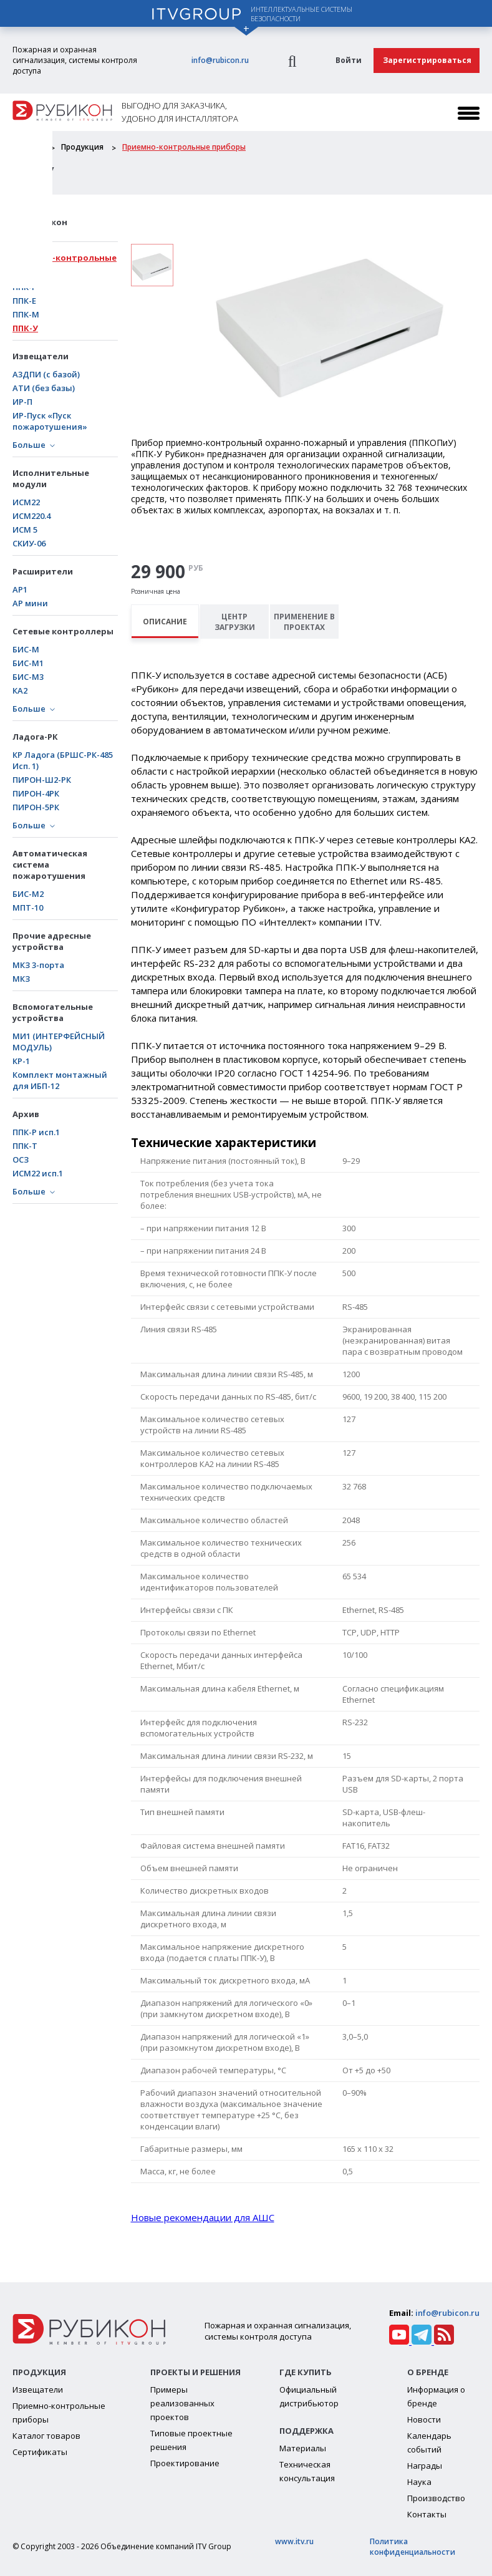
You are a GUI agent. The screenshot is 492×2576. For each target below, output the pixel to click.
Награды (424, 2465)
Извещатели (40, 356)
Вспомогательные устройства (52, 1012)
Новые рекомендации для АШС (202, 2217)
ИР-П (22, 401)
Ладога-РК (35, 736)
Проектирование (184, 2463)
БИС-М (25, 649)
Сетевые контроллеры (62, 631)
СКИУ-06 (29, 543)
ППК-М (25, 314)
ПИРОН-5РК (35, 807)
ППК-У (25, 328)
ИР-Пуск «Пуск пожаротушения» (49, 421)
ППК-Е (24, 300)
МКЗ (21, 978)
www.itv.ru (294, 2541)
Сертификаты (39, 2451)
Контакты (426, 2514)
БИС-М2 (28, 893)
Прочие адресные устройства (51, 941)
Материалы (302, 2448)
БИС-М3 (28, 676)
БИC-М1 (28, 663)
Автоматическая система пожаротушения (49, 864)
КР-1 (21, 1061)
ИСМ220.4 (31, 515)
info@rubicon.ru (220, 60)
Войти (348, 60)
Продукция (82, 147)
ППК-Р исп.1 (36, 1132)
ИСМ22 (26, 502)
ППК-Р (24, 287)
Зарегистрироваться (427, 60)
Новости (424, 2419)
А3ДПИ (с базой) (46, 374)
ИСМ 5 (24, 529)
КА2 (19, 690)
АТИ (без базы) (43, 388)
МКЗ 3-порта (38, 965)
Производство (436, 2498)
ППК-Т (24, 1145)
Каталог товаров (46, 2435)
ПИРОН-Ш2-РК (41, 779)
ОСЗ (20, 1159)
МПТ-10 (27, 907)
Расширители (42, 571)
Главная (27, 147)
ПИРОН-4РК (35, 793)
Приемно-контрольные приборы (184, 147)
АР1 (19, 589)
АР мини (30, 603)
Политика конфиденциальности (412, 2546)
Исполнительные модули (50, 478)
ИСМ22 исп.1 (37, 1173)
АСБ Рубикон (39, 222)
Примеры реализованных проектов (182, 2403)
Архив (25, 1114)
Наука (419, 2481)
